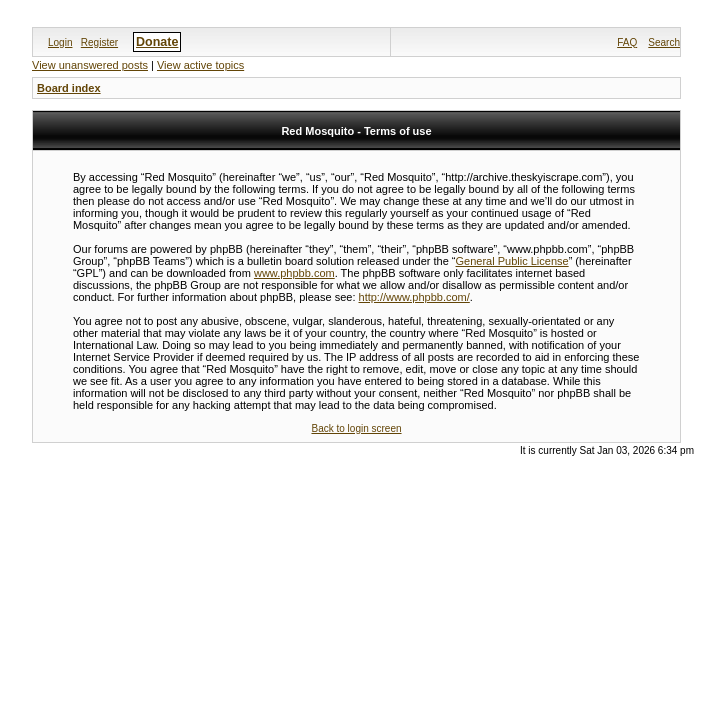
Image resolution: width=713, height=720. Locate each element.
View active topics (200, 65)
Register (99, 42)
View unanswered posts (90, 65)
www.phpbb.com (294, 273)
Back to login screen (356, 428)
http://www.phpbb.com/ (414, 297)
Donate (157, 42)
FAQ (627, 42)
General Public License (512, 261)
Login (60, 42)
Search (664, 42)
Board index (69, 88)
